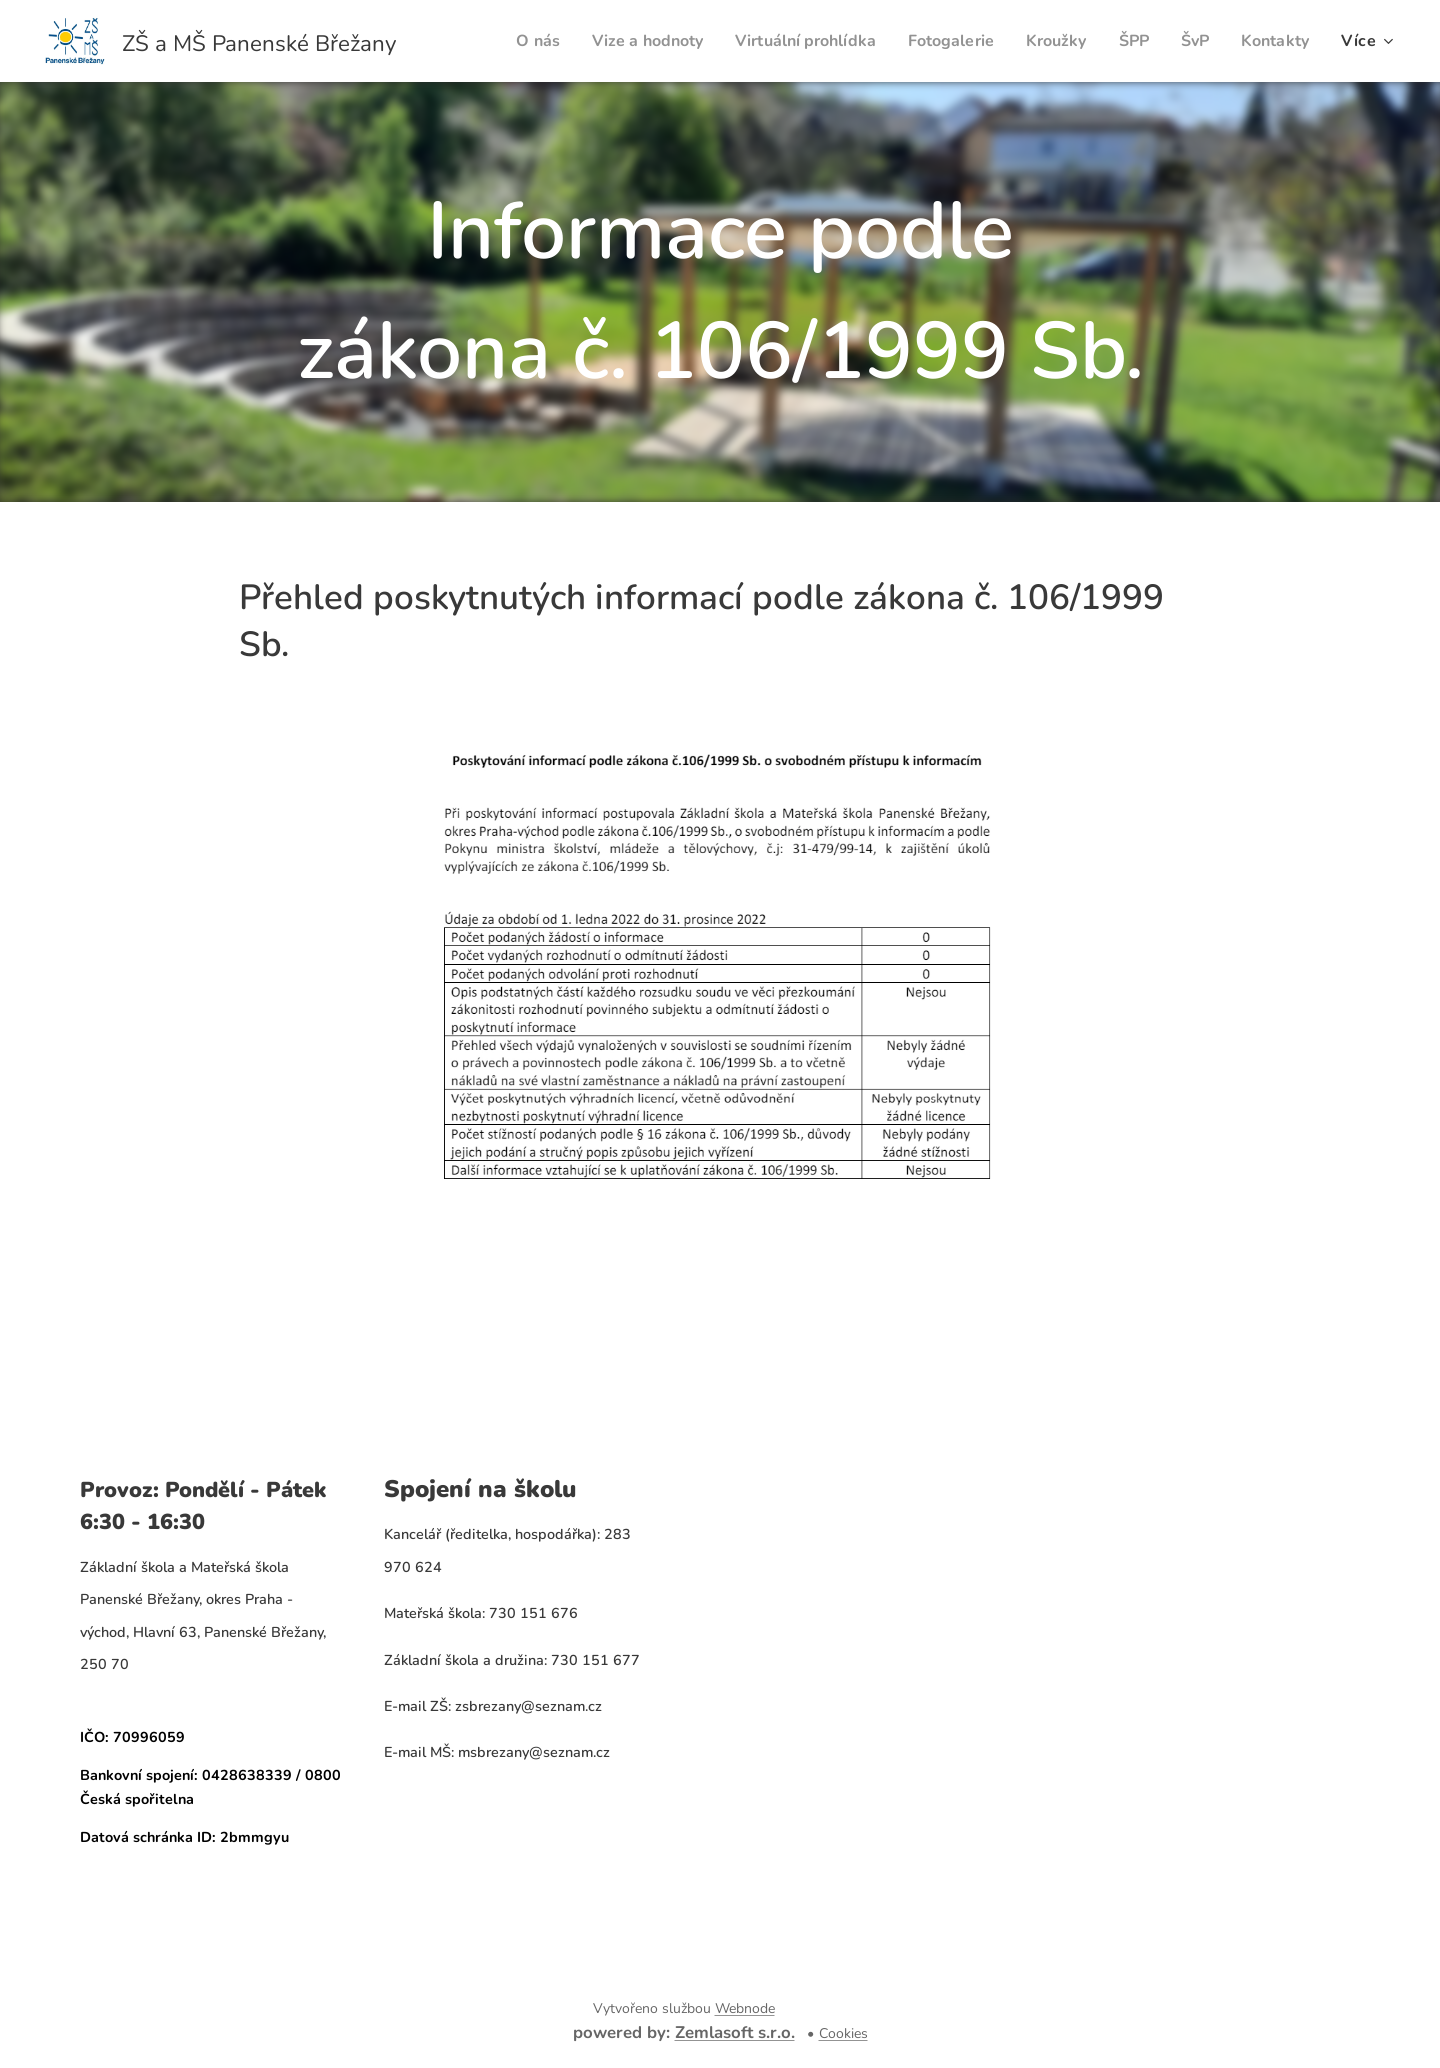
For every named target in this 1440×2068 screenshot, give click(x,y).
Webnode (745, 2008)
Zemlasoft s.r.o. (735, 2032)
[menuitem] (496, 41)
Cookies (843, 2033)
